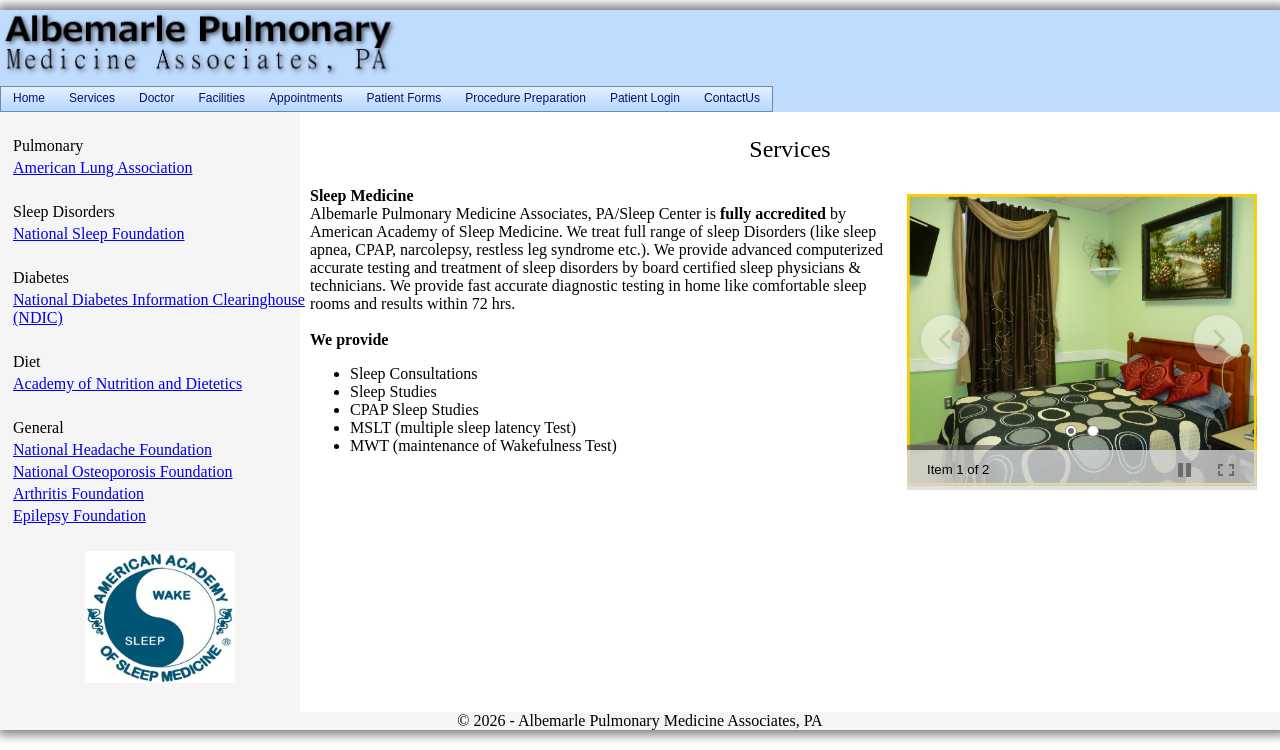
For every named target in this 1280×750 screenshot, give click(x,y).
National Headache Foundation (112, 449)
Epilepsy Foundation (79, 515)
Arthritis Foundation (78, 493)
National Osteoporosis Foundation (123, 471)
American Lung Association (103, 167)
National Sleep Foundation (99, 233)
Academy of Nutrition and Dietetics (127, 383)
